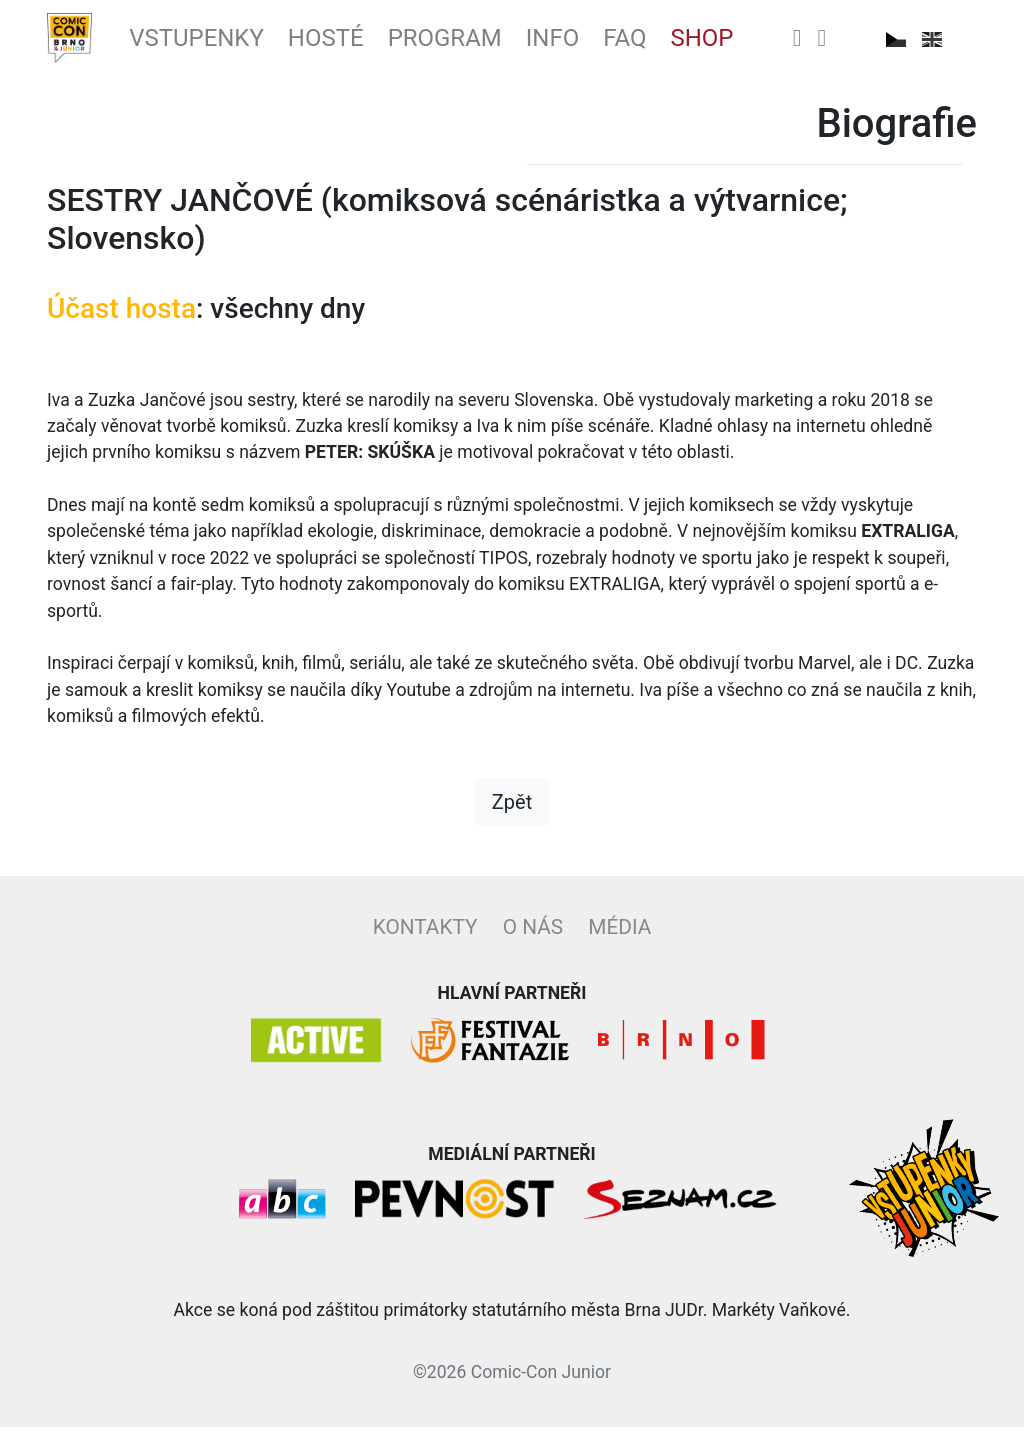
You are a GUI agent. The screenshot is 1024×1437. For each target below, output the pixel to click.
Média (619, 937)
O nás (533, 937)
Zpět (512, 812)
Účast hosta (121, 318)
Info (608, 43)
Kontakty (425, 937)
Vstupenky (214, 43)
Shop (771, 43)
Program (489, 43)
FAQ (687, 43)
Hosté (358, 43)
